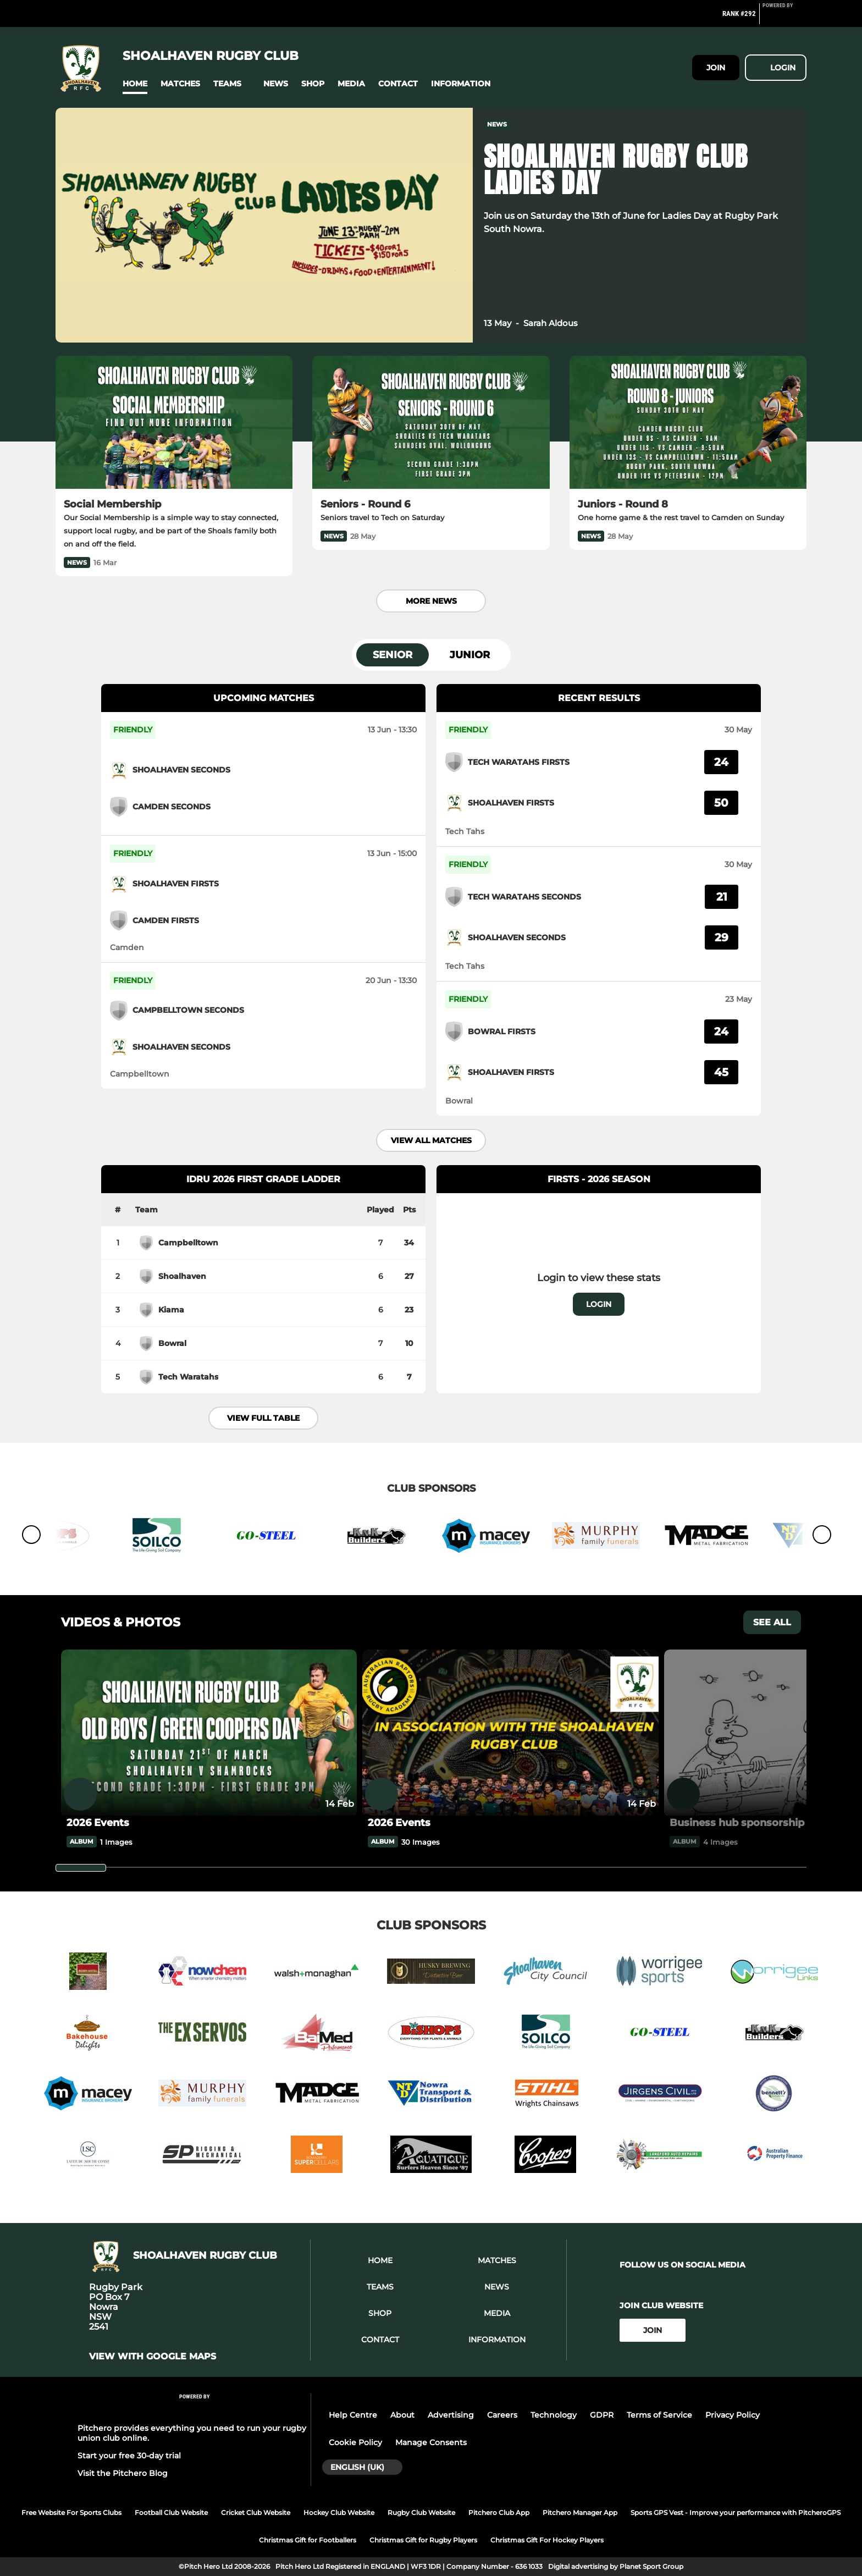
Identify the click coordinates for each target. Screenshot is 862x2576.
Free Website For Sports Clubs (71, 2512)
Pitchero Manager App (580, 2512)
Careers (502, 2415)
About (402, 2415)
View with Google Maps (152, 2356)
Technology (554, 2415)
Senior (392, 655)
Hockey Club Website (338, 2512)
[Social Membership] (174, 422)
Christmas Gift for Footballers (307, 2540)
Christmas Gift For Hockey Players (547, 2540)
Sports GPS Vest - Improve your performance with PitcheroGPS (736, 2512)
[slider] (81, 1868)
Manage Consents (431, 2442)
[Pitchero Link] (784, 18)
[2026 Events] (209, 1733)
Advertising (451, 2415)
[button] (135, 84)
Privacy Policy (732, 2415)
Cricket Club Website (255, 2512)
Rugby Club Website (421, 2512)
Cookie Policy (355, 2442)
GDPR (602, 2415)
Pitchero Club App (498, 2512)
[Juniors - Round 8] (688, 422)
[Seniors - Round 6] (430, 422)
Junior (470, 655)
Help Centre (353, 2415)
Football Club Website (171, 2512)
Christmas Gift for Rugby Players (423, 2540)
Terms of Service (659, 2415)
